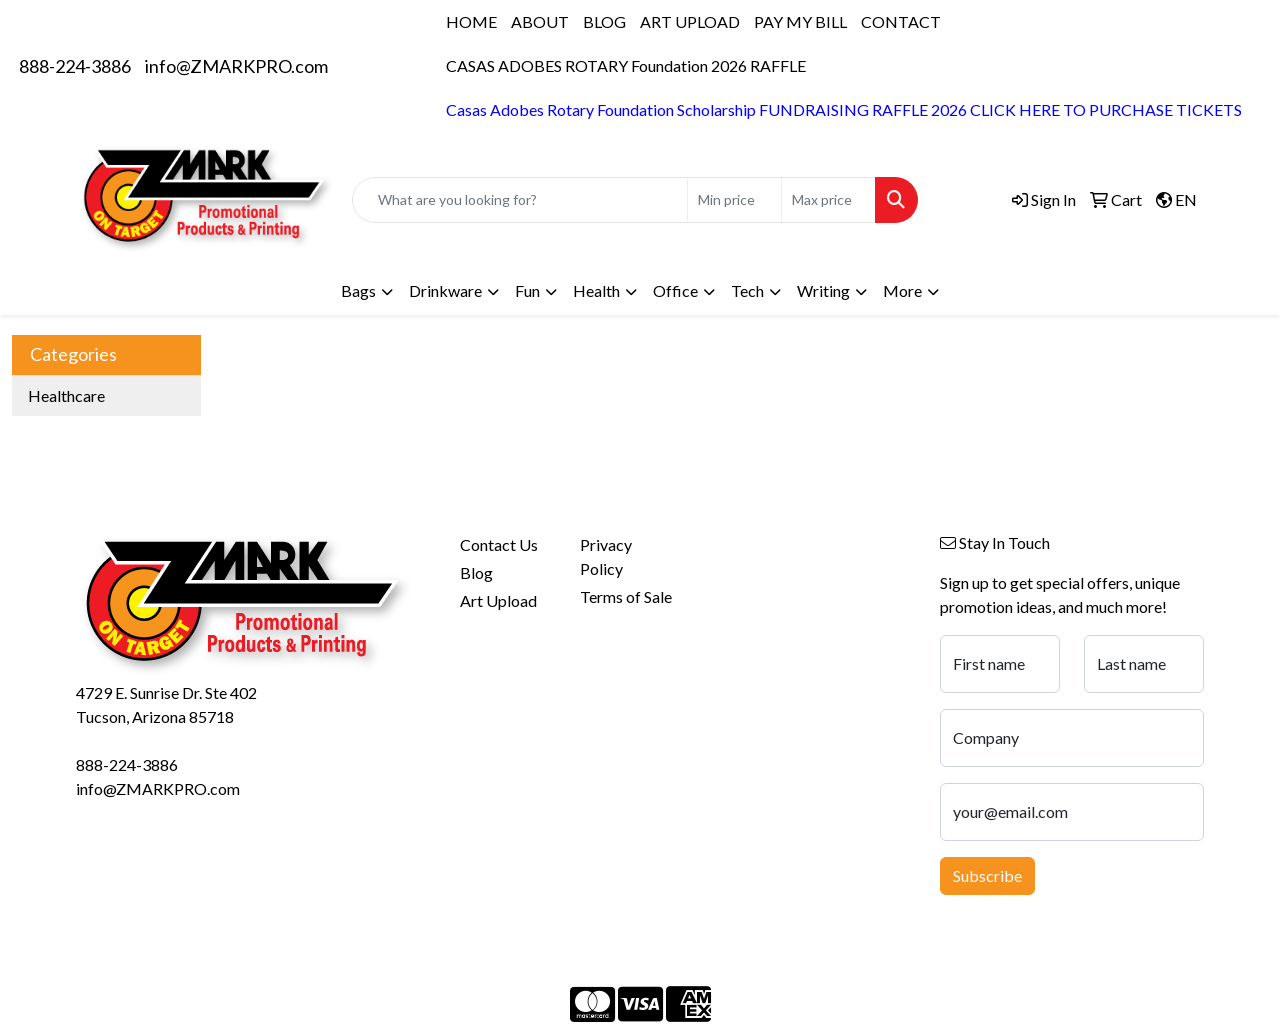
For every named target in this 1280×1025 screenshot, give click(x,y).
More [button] (902, 290)
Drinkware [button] (445, 290)
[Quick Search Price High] (828, 200)
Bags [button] (358, 290)
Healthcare (66, 395)
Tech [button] (747, 290)
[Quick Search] (520, 200)
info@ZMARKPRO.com (236, 66)
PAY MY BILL (800, 21)
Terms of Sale (626, 596)
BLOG (604, 21)
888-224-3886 (75, 66)
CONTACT (901, 21)
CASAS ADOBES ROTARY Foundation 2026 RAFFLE (626, 65)
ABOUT (540, 21)
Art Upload (498, 600)
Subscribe (987, 875)
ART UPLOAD (690, 21)
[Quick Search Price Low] (734, 200)
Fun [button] (527, 290)
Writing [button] (823, 290)
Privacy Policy (606, 556)
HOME (471, 21)
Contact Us (499, 544)
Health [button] (596, 290)
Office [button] (675, 290)
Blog (476, 572)
